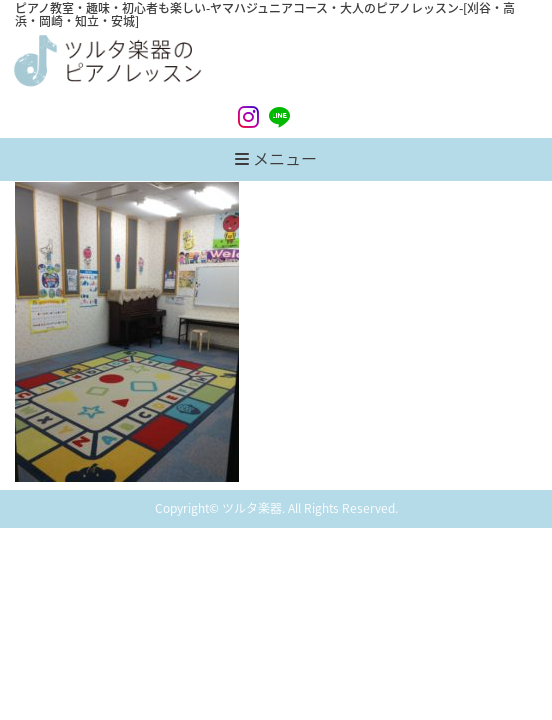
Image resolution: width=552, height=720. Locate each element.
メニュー (276, 158)
